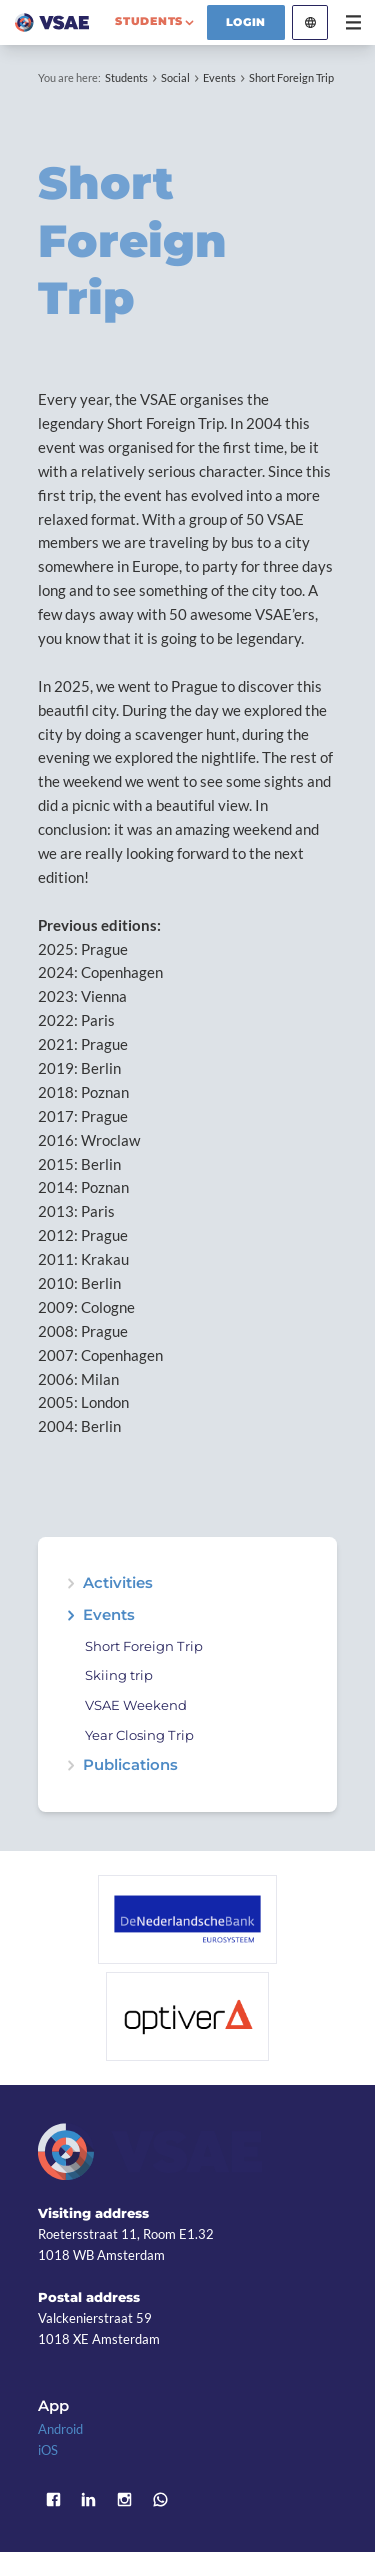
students (149, 21)
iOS (48, 2450)
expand (70, 1583)
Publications (130, 1765)
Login (246, 22)
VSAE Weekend (136, 1705)
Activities (118, 1583)
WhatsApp (160, 2499)
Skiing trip (119, 1675)
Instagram (125, 2499)
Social (175, 77)
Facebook (53, 2499)
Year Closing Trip (139, 1735)
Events (219, 77)
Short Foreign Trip (291, 77)
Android (60, 2429)
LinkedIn (89, 2499)
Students (126, 77)
